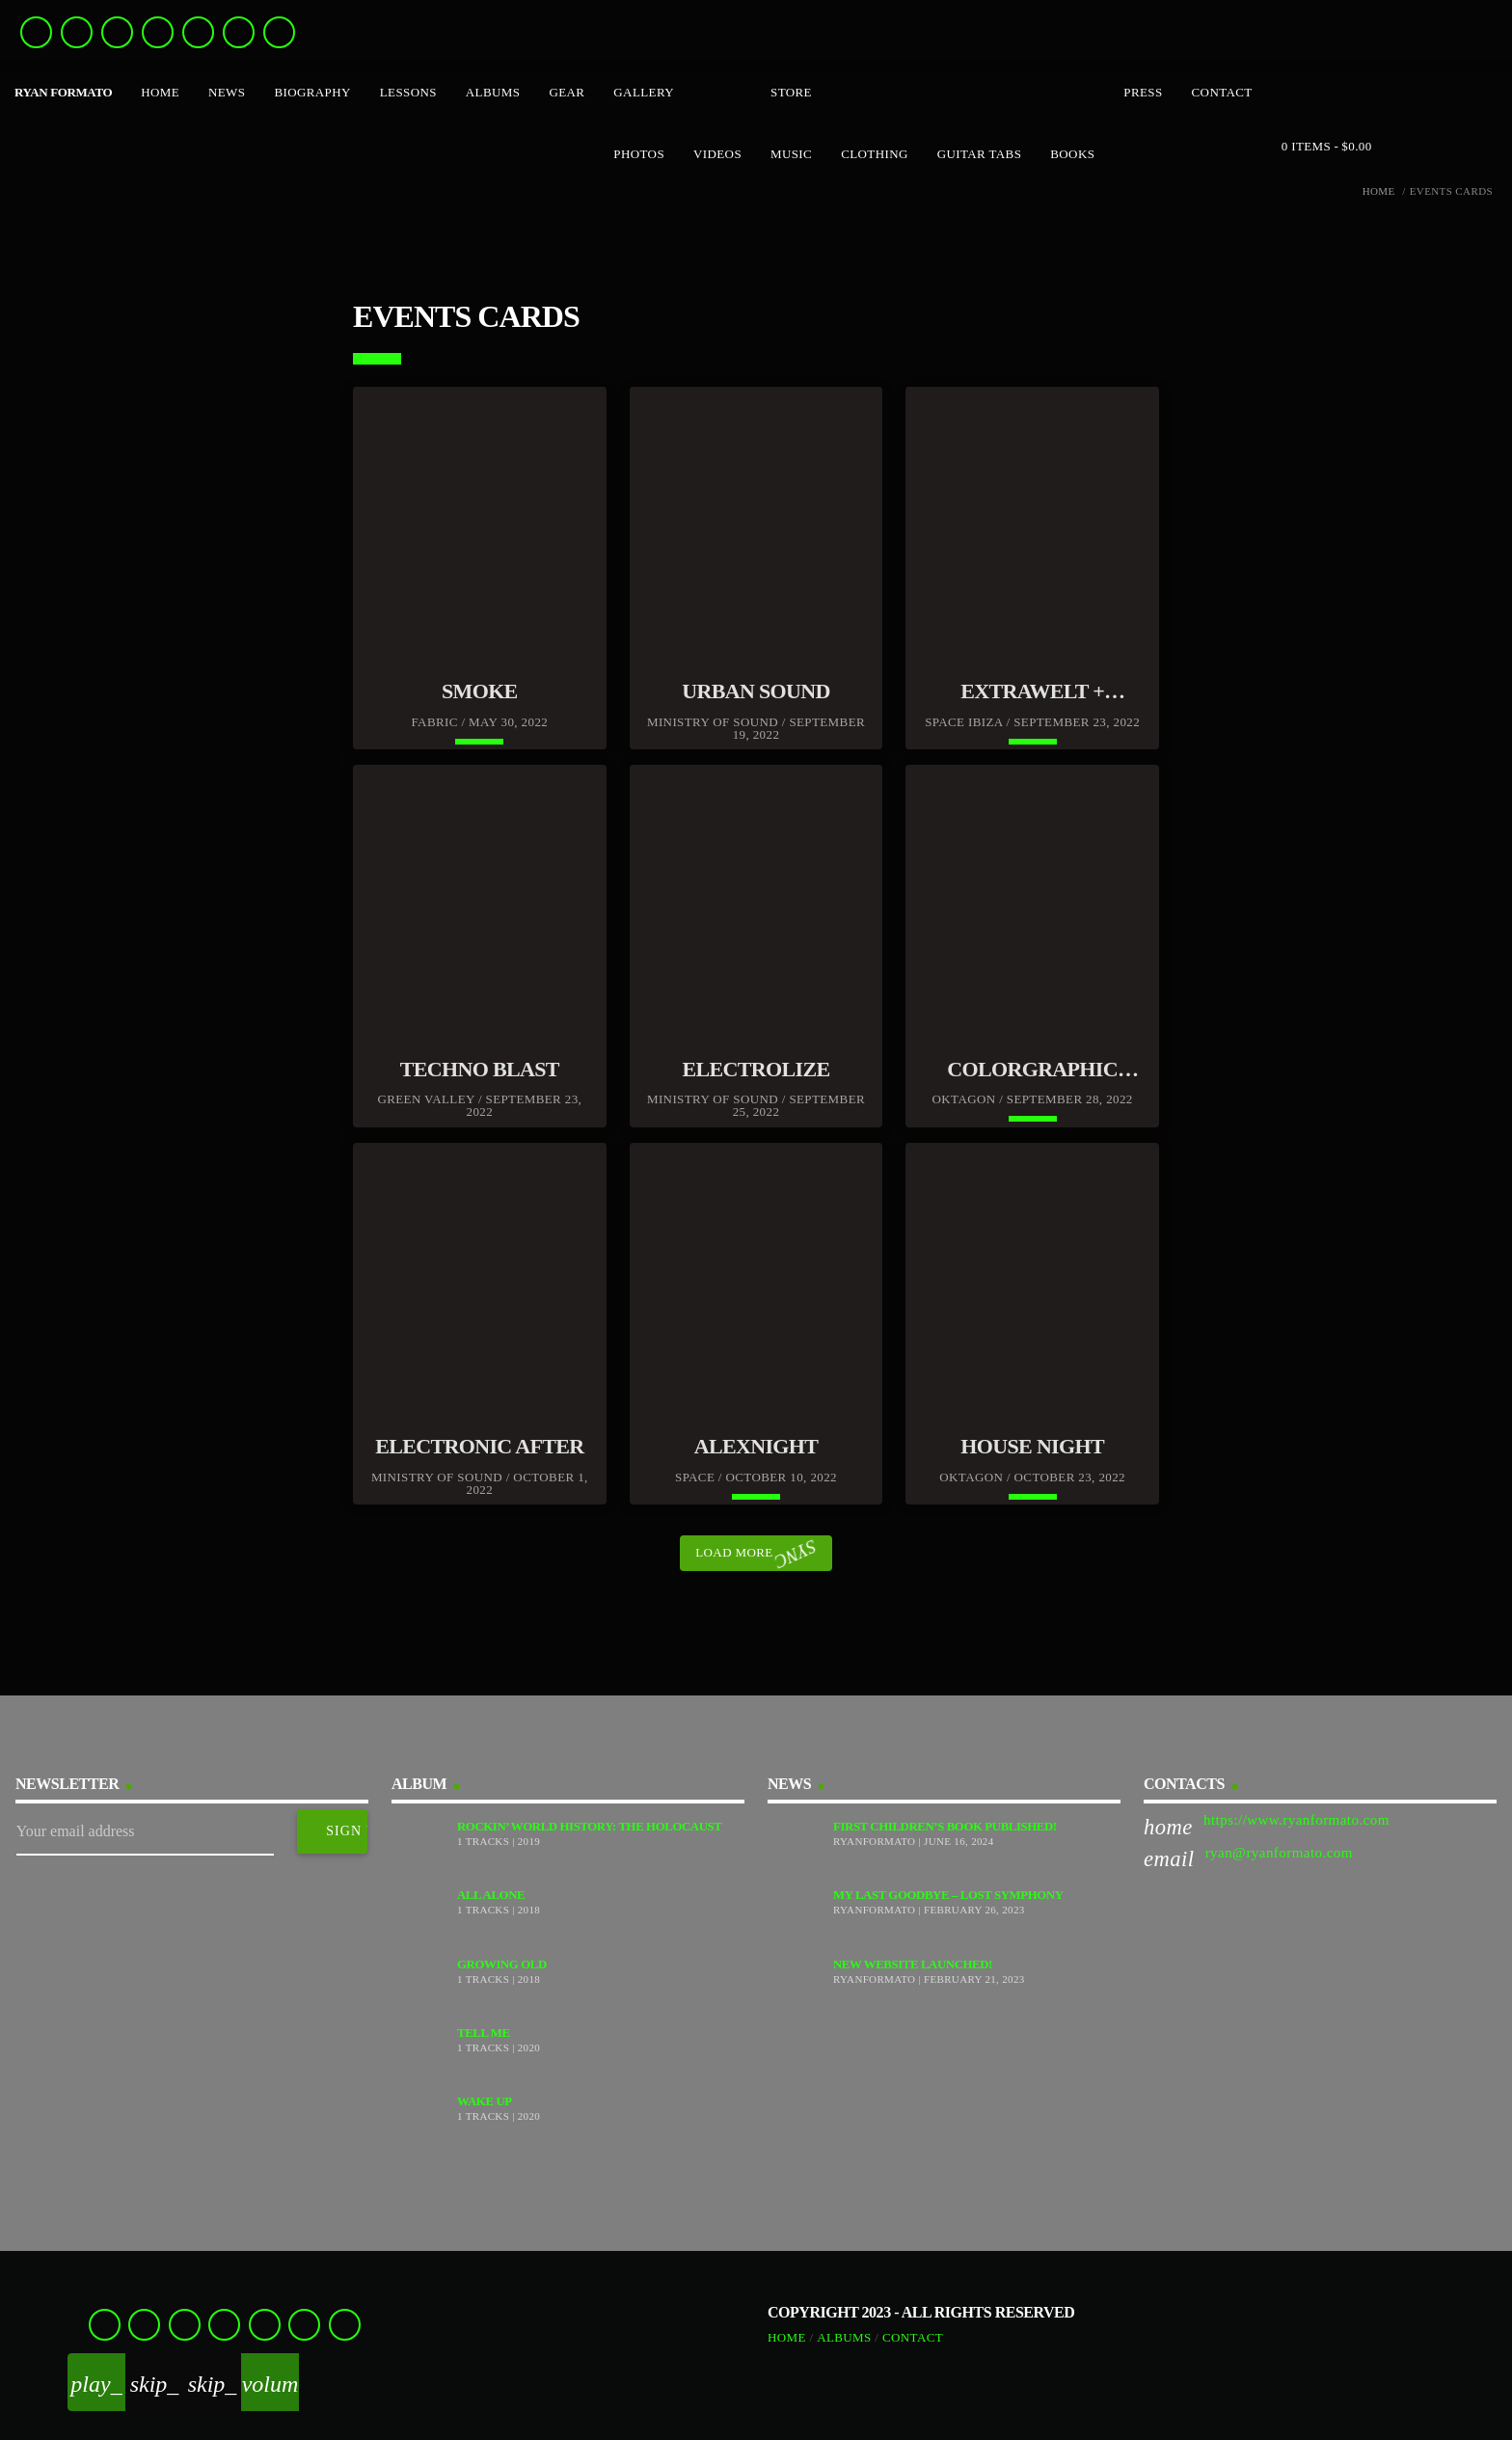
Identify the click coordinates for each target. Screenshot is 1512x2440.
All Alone (491, 1895)
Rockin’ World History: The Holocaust (589, 1826)
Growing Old (502, 1964)
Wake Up (484, 2101)
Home (1379, 191)
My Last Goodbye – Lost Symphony (948, 1895)
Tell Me (483, 2033)
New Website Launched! (912, 1964)
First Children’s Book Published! (945, 1826)
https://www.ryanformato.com (1296, 1820)
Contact (912, 2337)
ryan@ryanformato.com (1279, 1852)
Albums (844, 2337)
